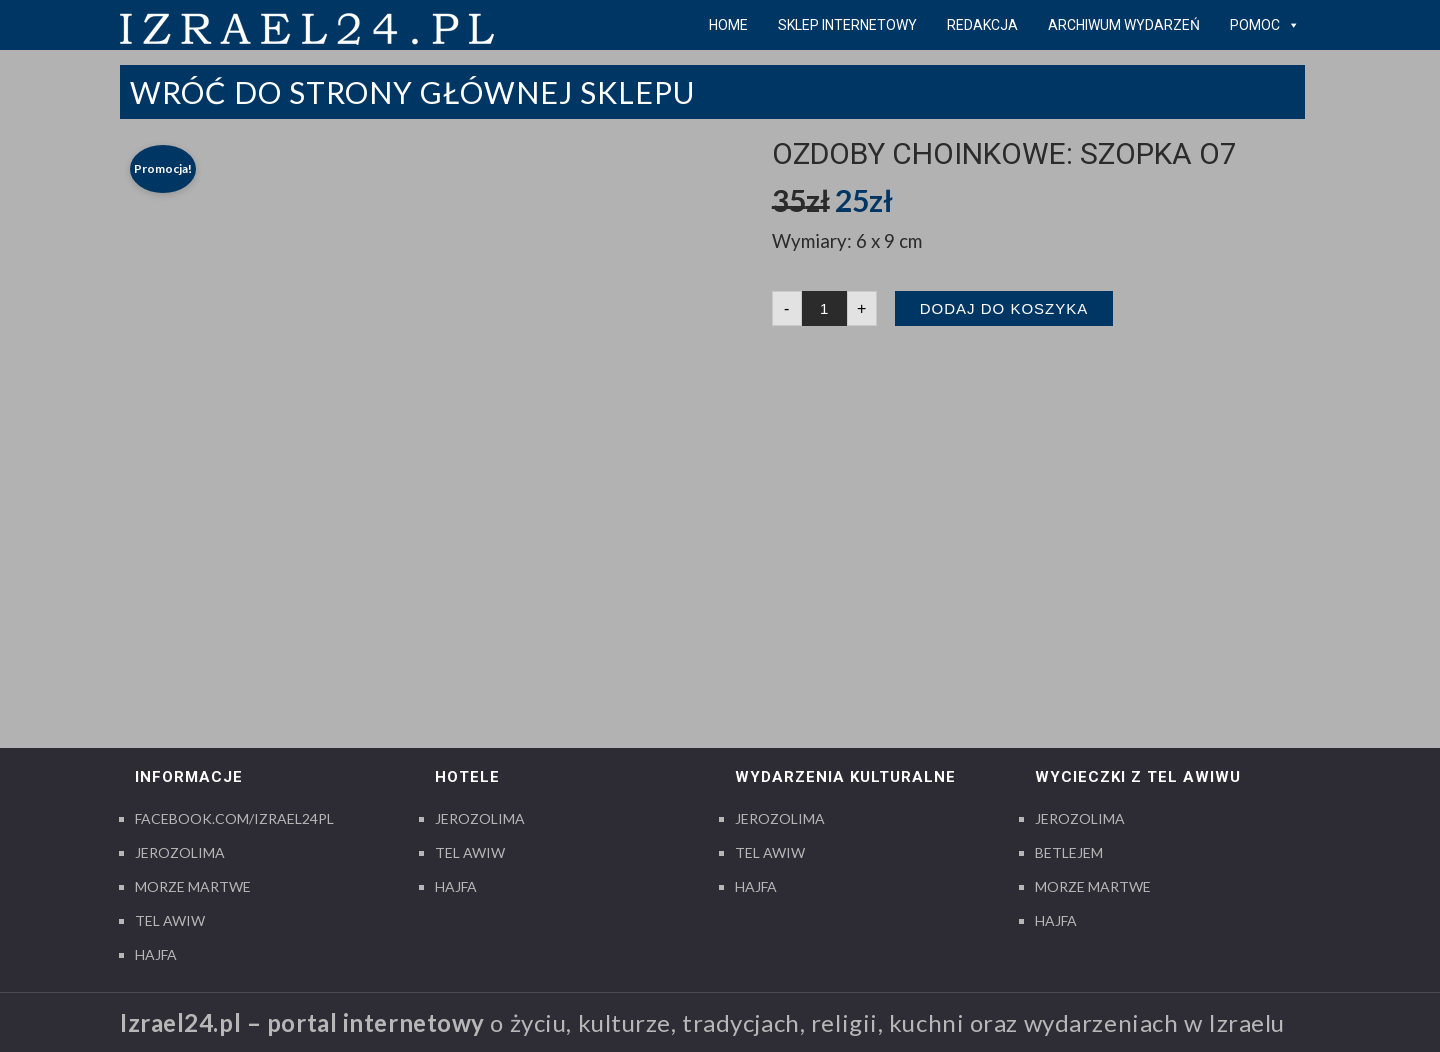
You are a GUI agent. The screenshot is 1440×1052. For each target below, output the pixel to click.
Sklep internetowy (847, 25)
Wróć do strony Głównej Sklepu (412, 92)
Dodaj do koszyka (1004, 308)
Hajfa (156, 954)
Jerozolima (180, 852)
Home (728, 25)
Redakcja (982, 25)
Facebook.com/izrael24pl (234, 818)
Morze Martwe (193, 886)
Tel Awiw (170, 920)
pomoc (1265, 25)
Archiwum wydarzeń (1124, 25)
